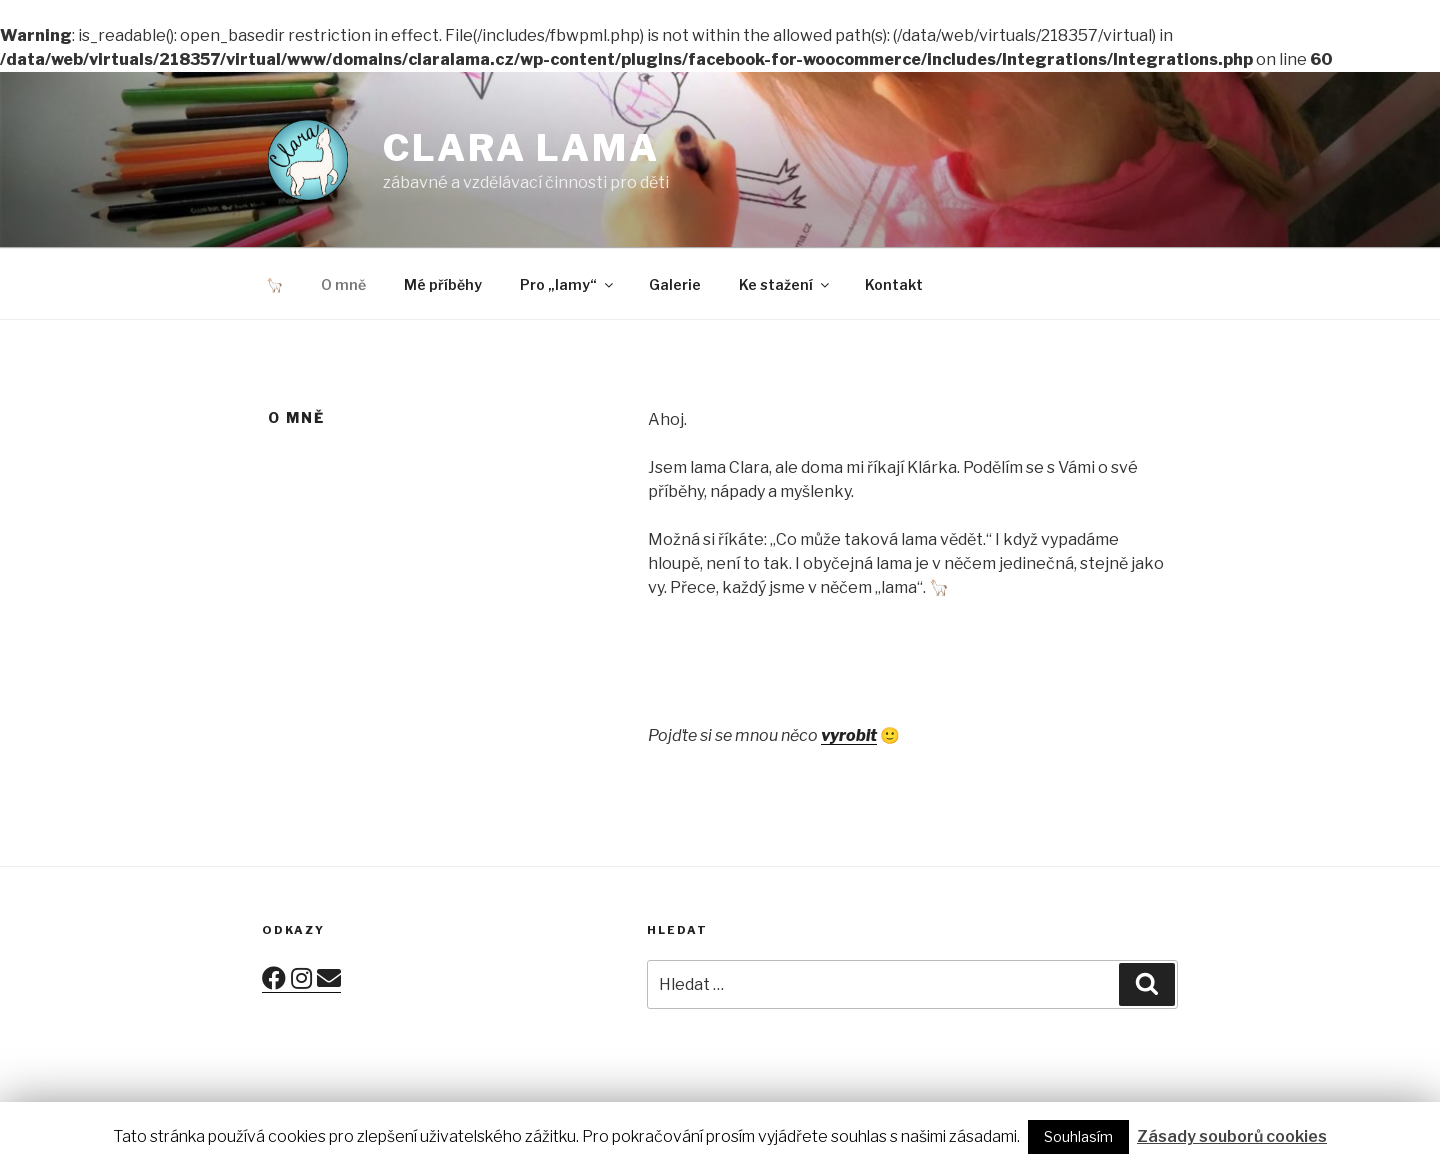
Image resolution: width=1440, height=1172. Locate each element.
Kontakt (894, 284)
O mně (343, 284)
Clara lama (521, 148)
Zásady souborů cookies (1232, 1136)
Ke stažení (785, 284)
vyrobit (849, 735)
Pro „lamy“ (568, 284)
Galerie (675, 284)
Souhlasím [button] (1078, 1136)
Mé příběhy (443, 284)
